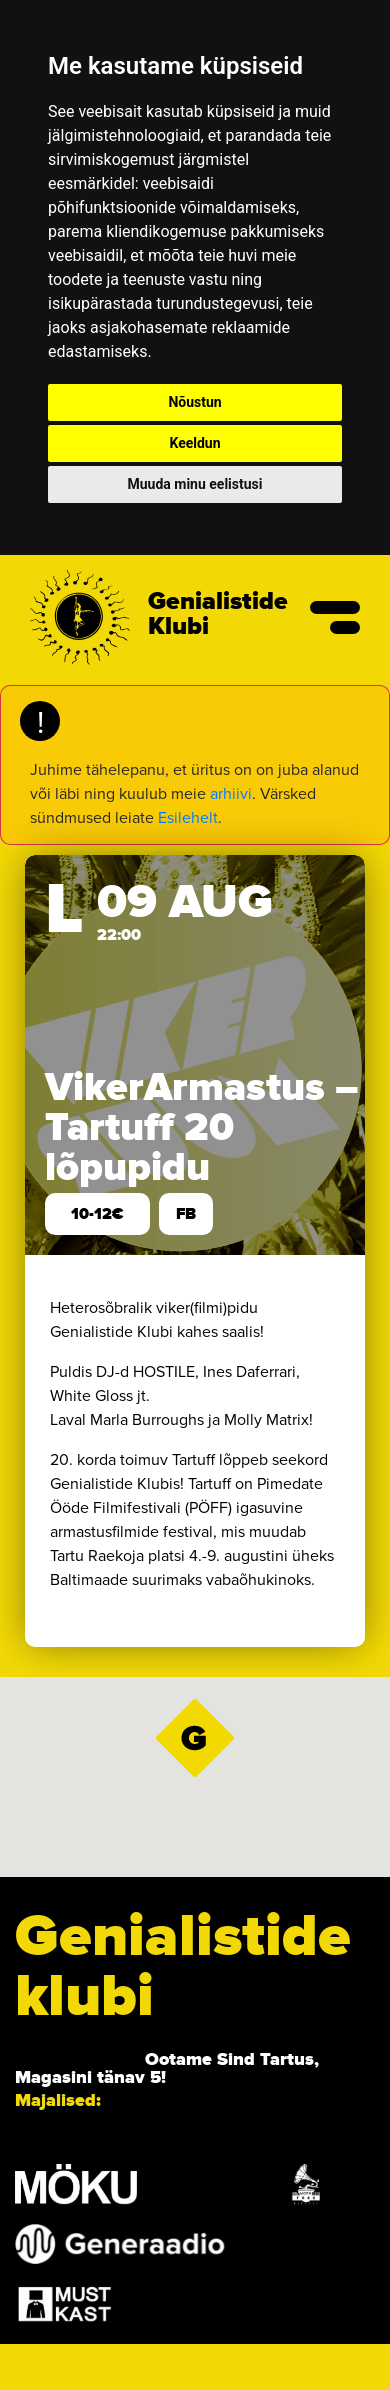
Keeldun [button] (194, 443)
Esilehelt (188, 817)
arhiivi (231, 793)
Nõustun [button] (194, 402)
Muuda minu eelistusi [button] (195, 484)
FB (186, 1214)
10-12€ (97, 1214)
